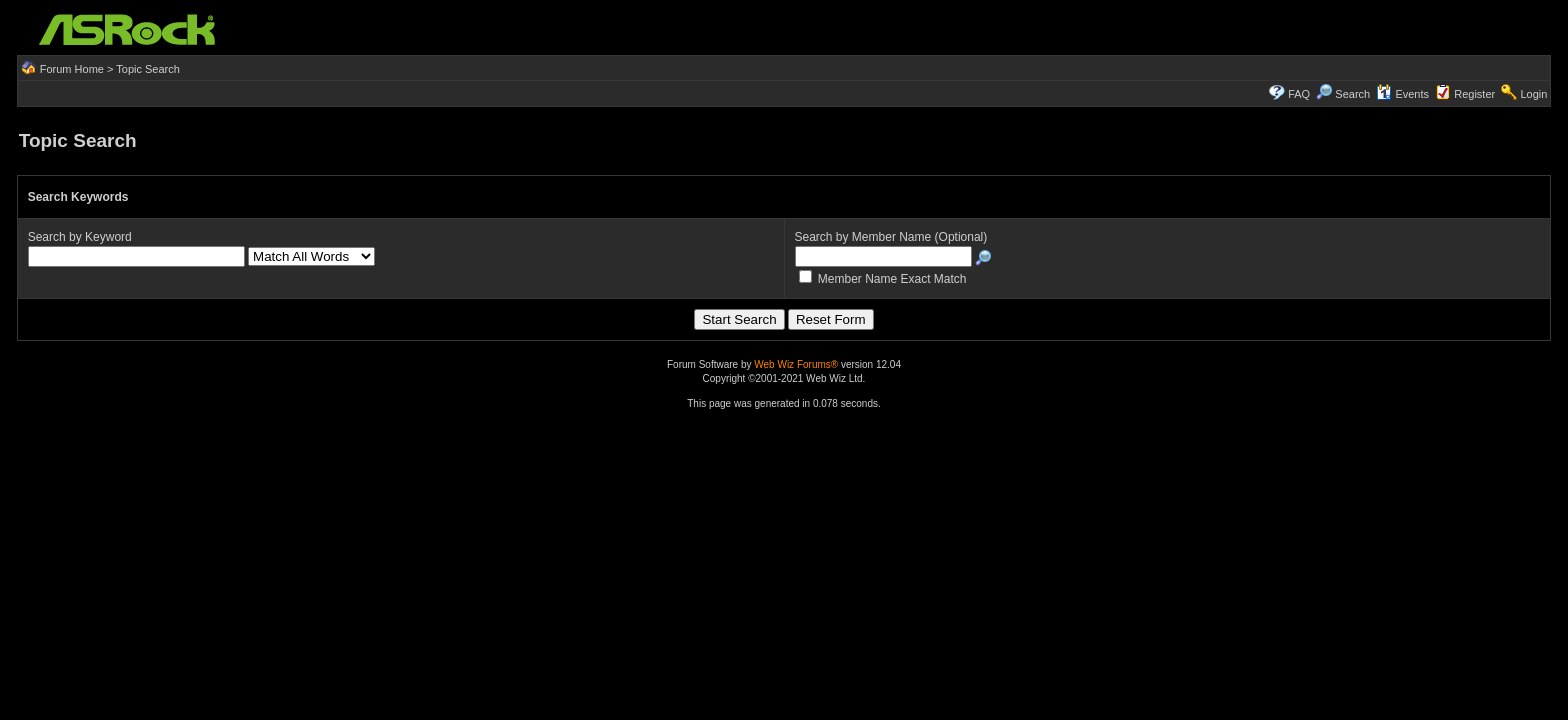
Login (1533, 94)
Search (1352, 94)
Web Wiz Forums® (796, 364)
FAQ (1299, 94)
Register (1474, 94)
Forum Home (72, 69)
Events (1402, 94)
